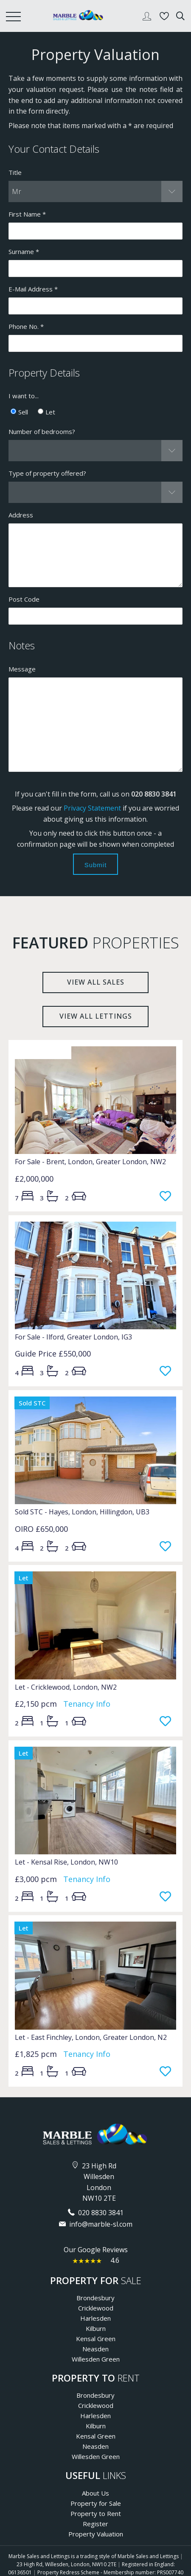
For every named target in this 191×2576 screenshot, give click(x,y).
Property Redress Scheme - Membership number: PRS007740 (110, 2572)
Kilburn (96, 2328)
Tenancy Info (86, 1704)
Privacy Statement (92, 808)
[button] (95, 191)
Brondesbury (95, 2297)
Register (95, 2523)
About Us (95, 2493)
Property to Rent (95, 2513)
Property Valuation (95, 2534)
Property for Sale (95, 2503)
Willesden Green (96, 2359)
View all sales (95, 982)
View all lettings (95, 1016)
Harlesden (95, 2318)
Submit (95, 864)
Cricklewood (95, 2308)
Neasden (95, 2349)
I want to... (23, 395)
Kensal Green (95, 2338)
